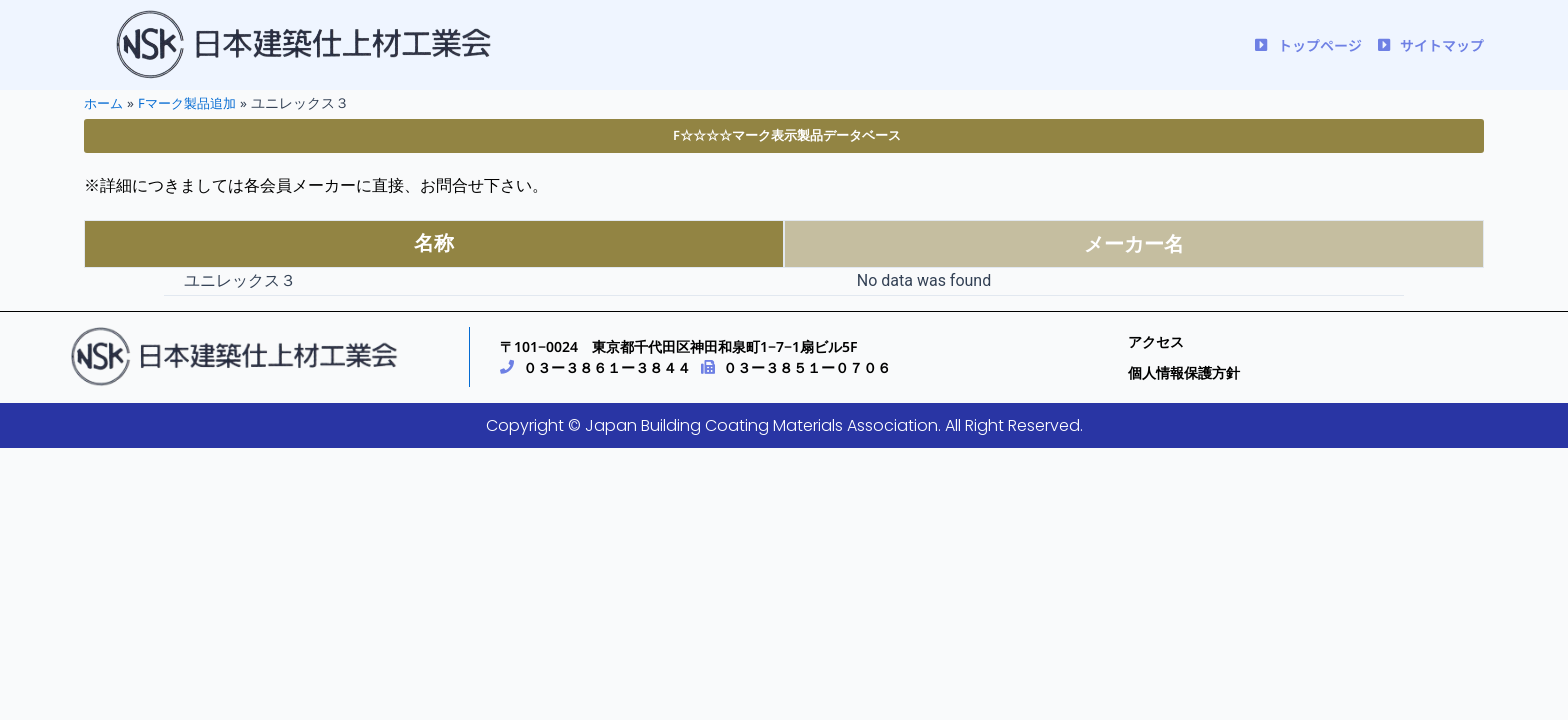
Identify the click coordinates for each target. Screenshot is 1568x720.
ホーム (105, 102)
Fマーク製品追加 (193, 102)
